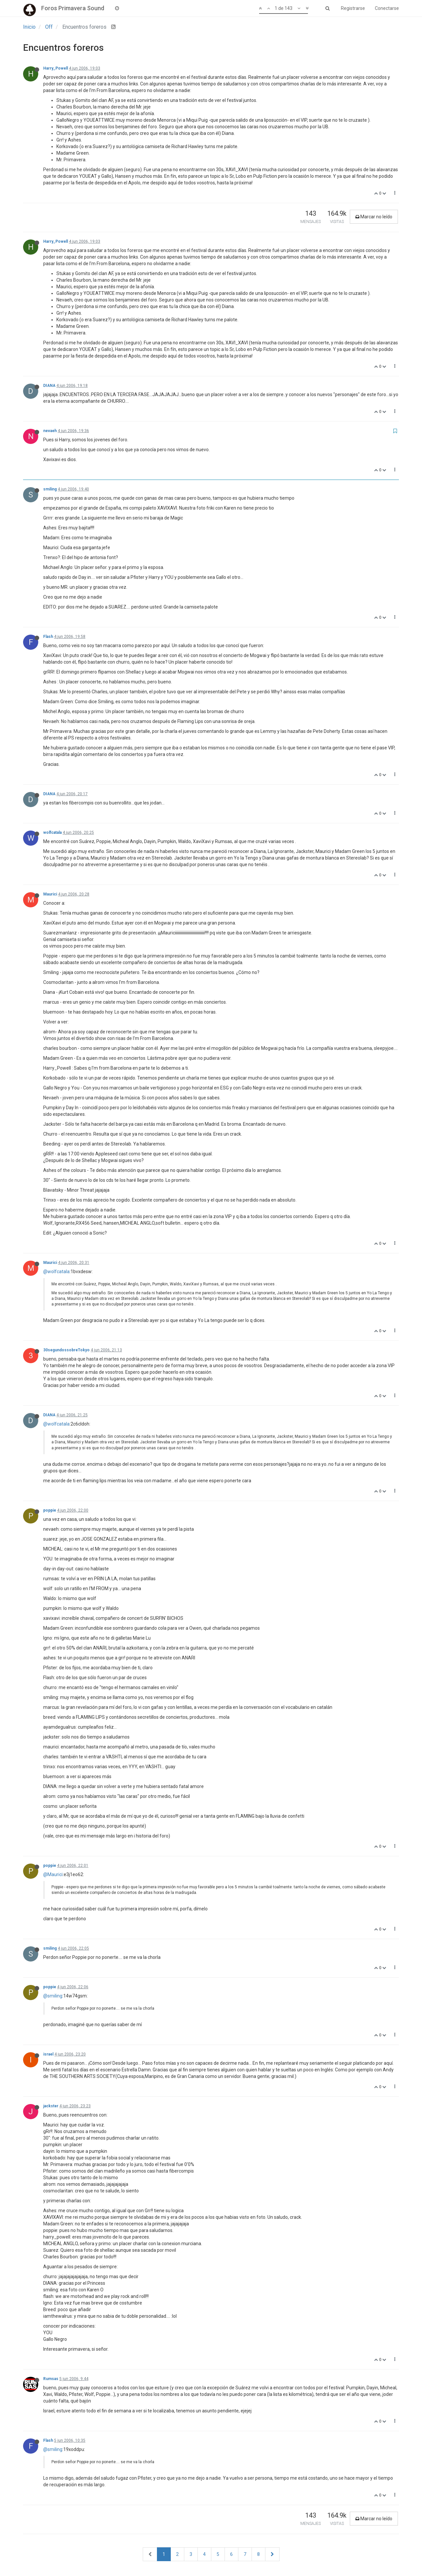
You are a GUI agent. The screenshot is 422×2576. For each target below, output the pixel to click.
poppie (49, 1510)
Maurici (50, 894)
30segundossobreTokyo (66, 1350)
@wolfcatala (56, 1271)
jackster (50, 2106)
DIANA (49, 385)
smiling (50, 489)
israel (48, 2054)
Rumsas (50, 2378)
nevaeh (50, 430)
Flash (48, 636)
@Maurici (53, 1874)
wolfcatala (52, 832)
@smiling (52, 1995)
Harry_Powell (55, 68)
